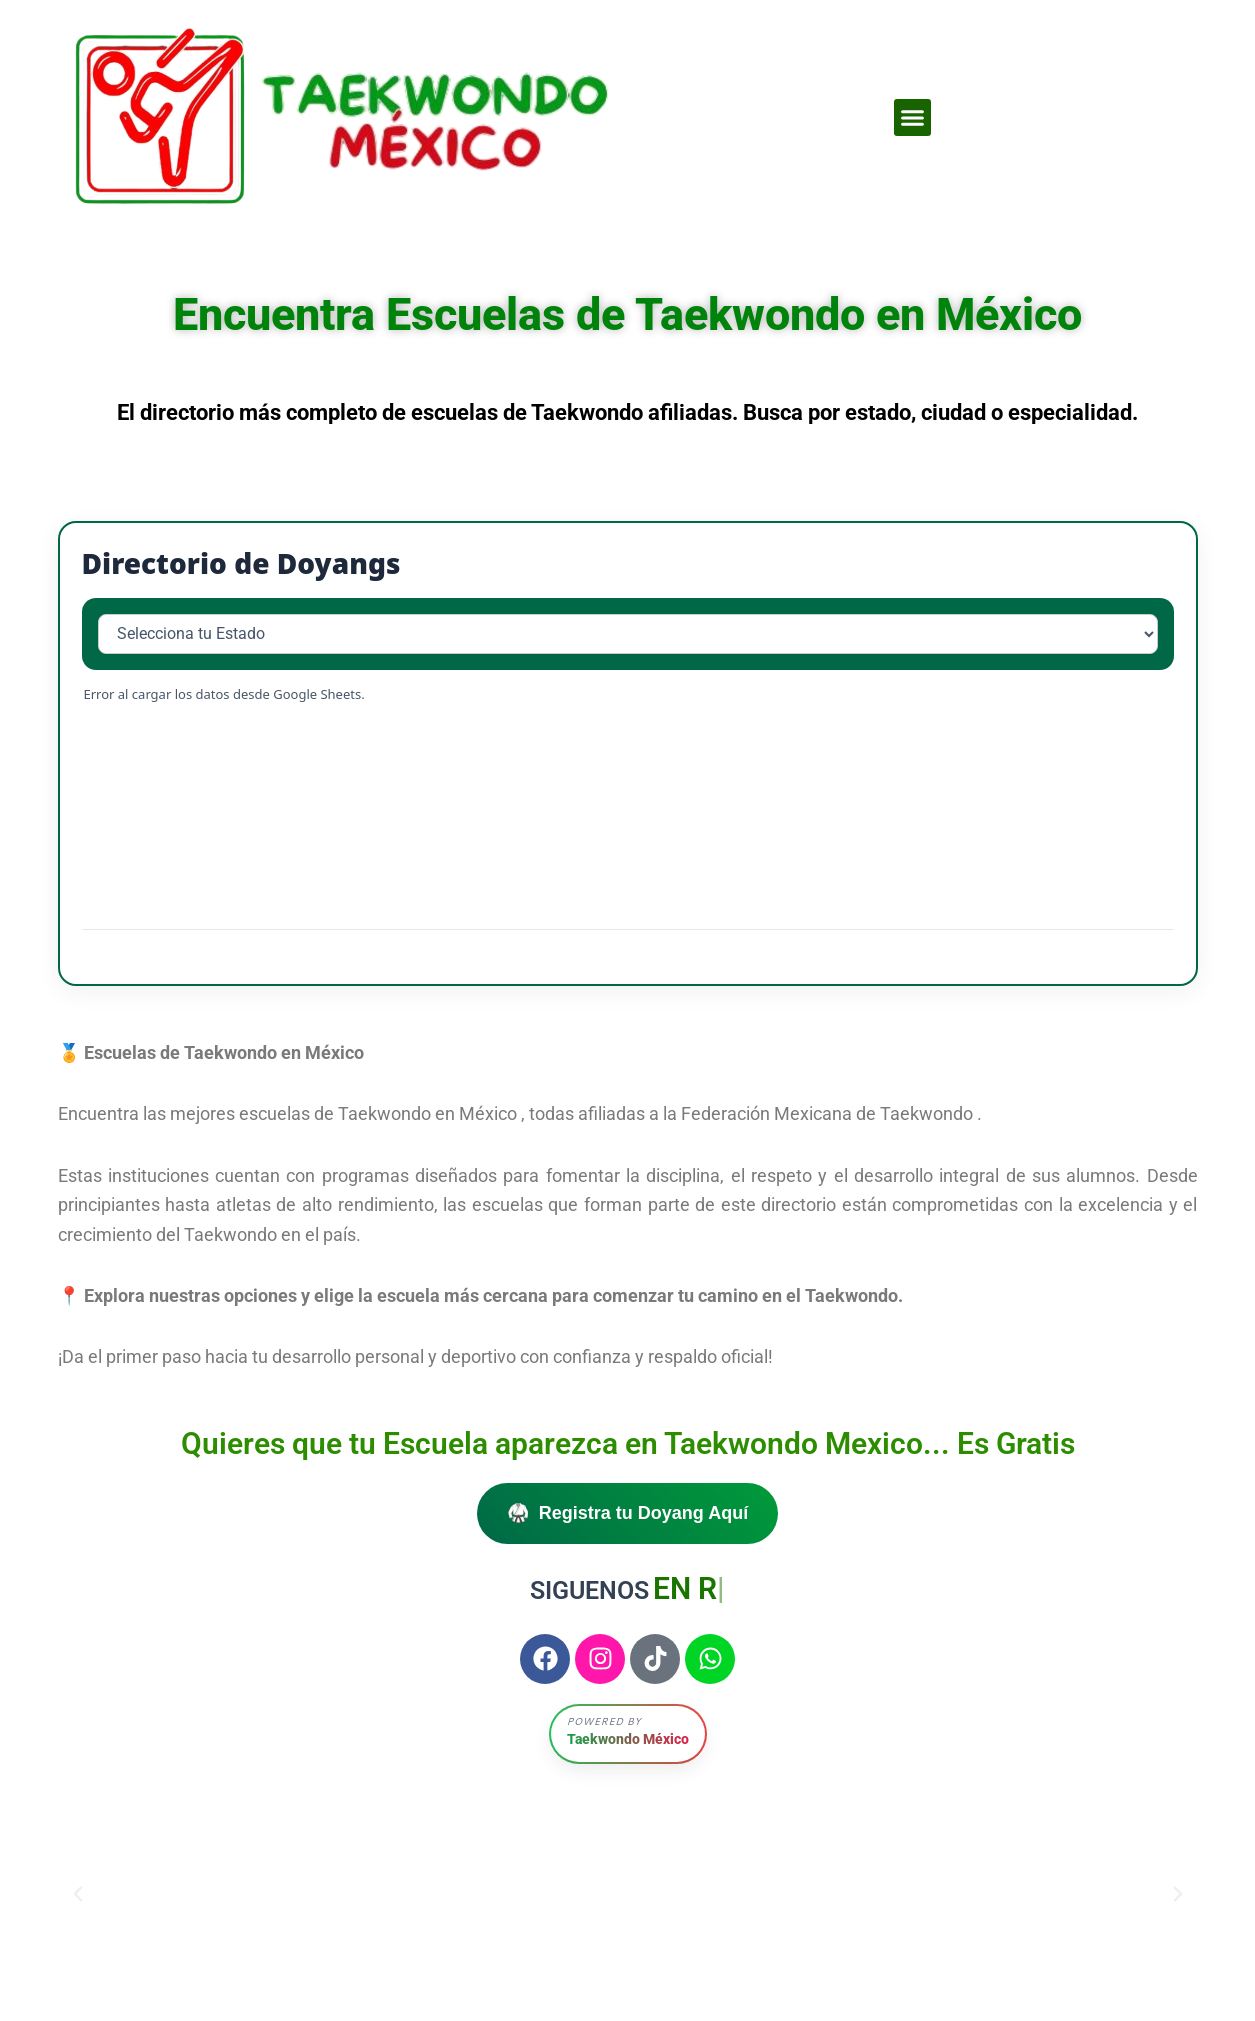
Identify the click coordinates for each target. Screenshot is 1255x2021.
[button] (913, 118)
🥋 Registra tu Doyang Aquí (627, 1513)
